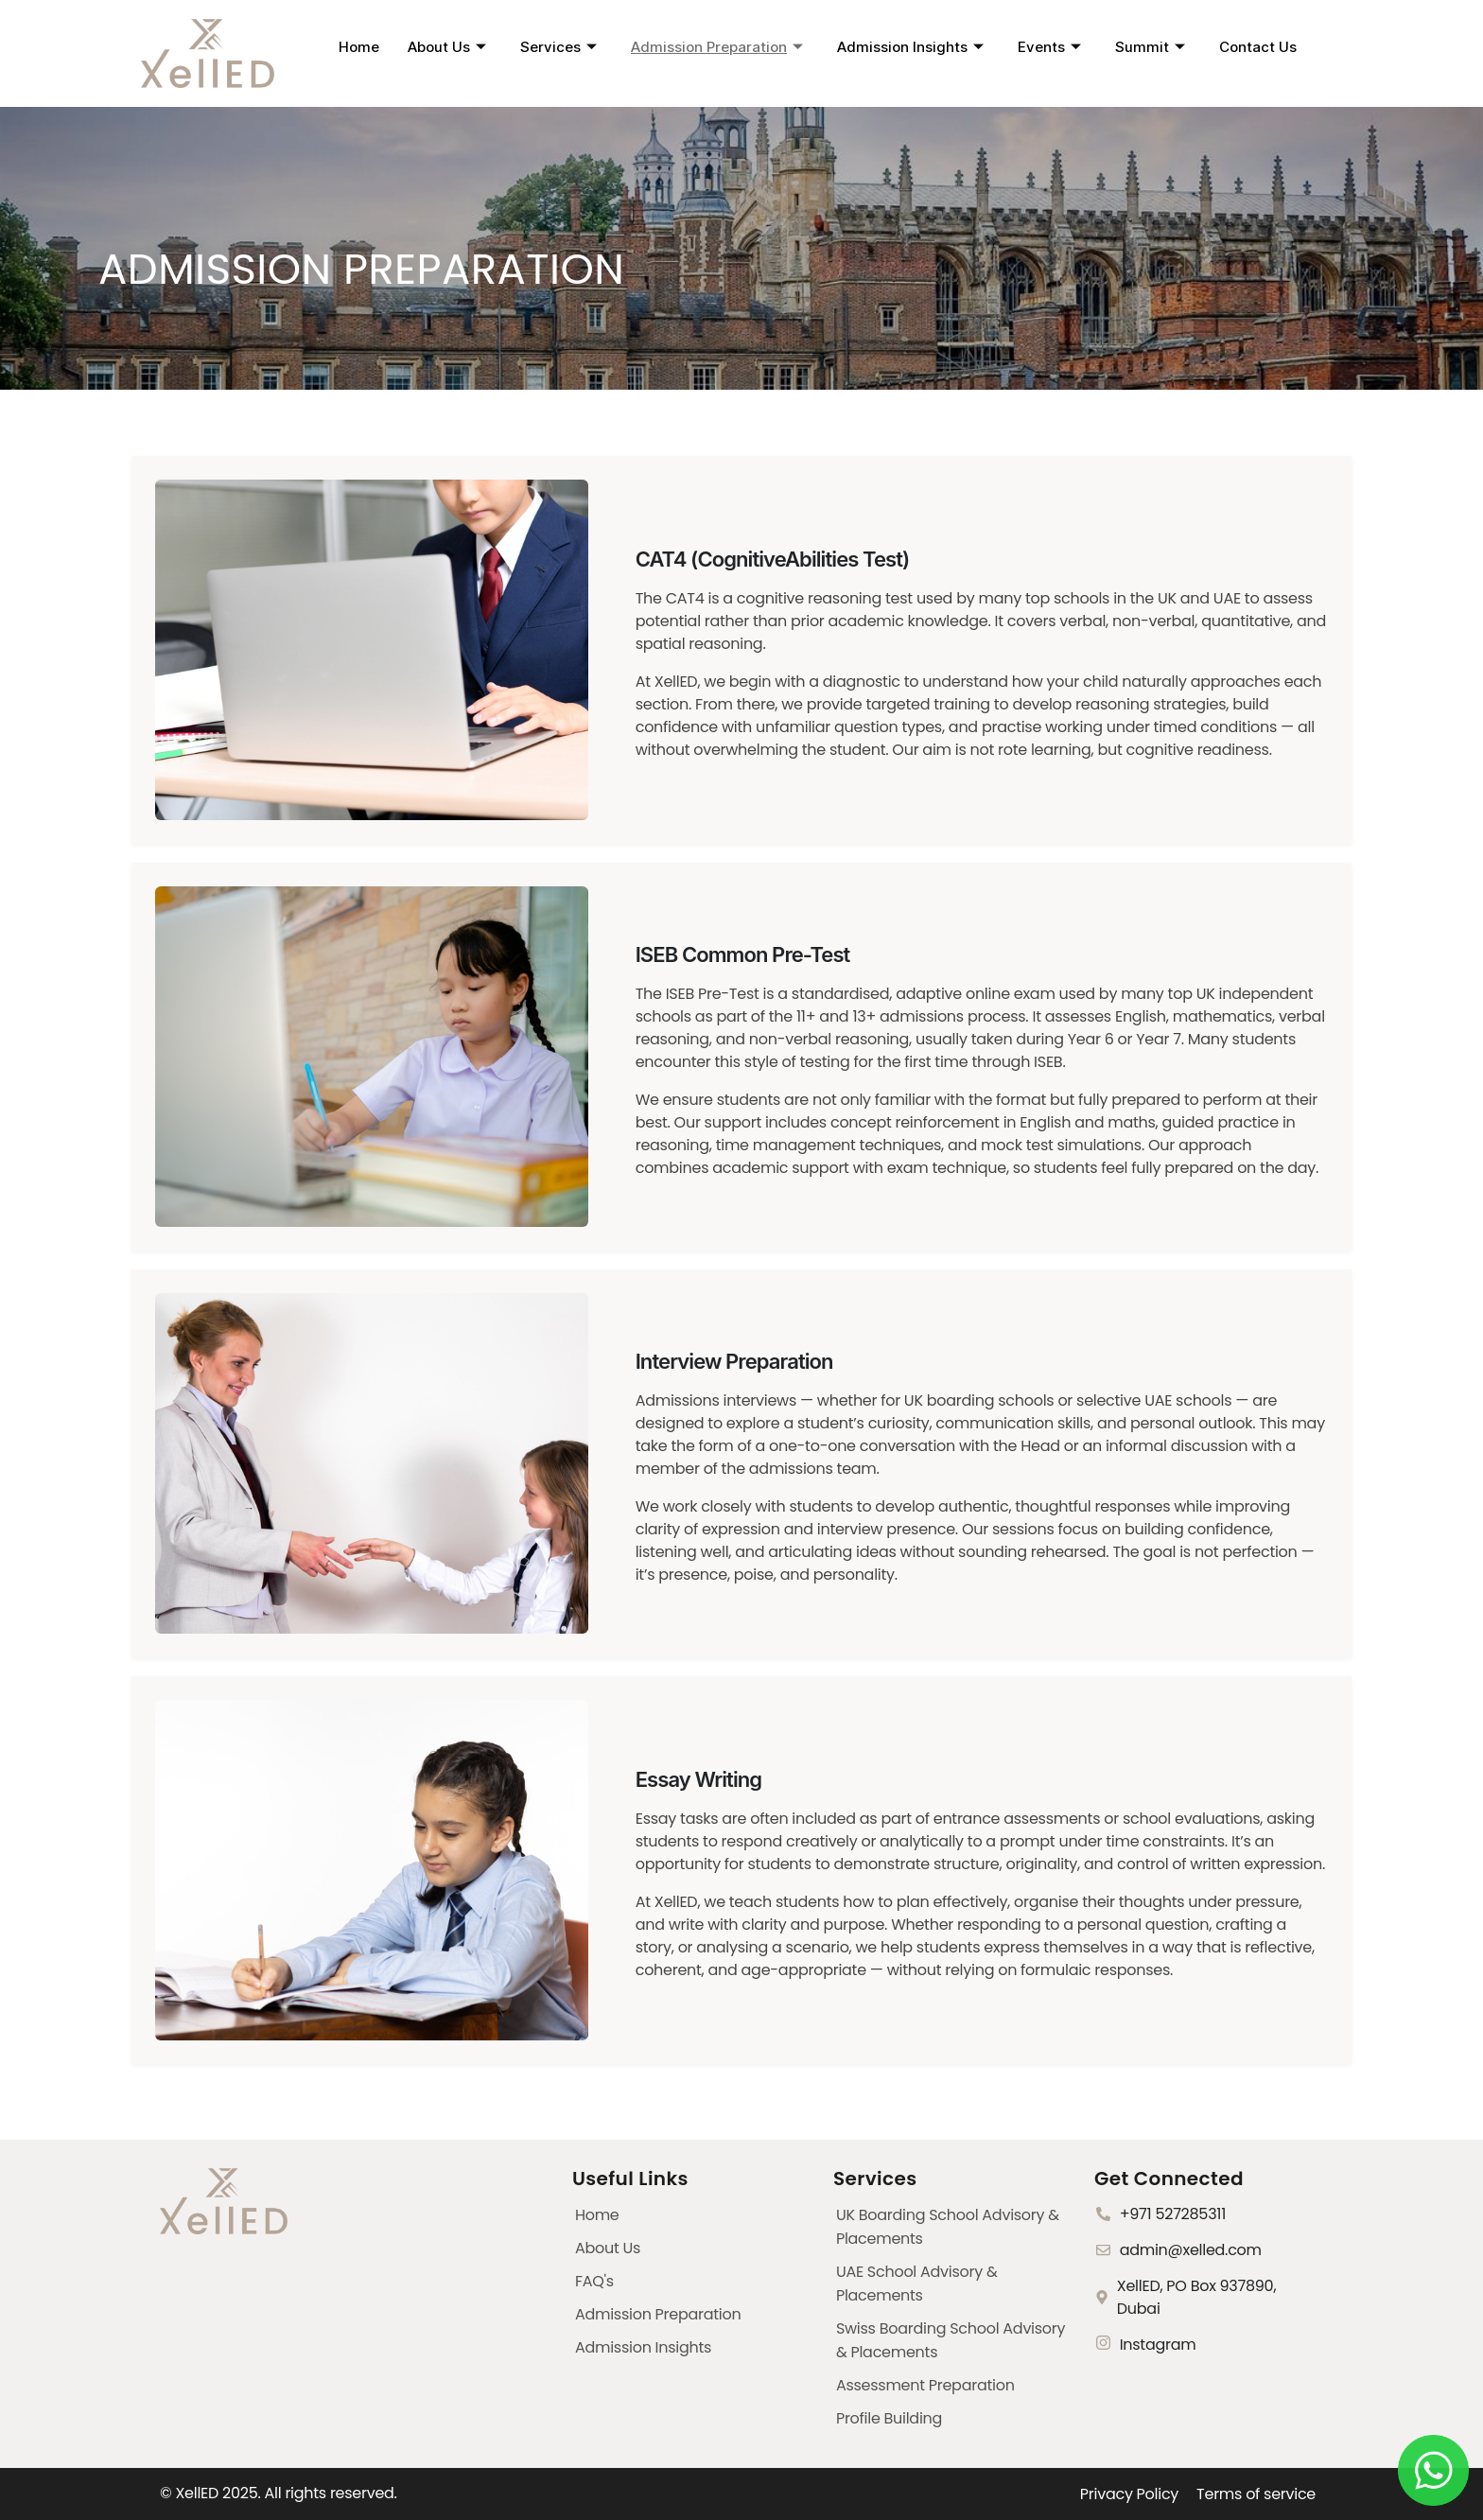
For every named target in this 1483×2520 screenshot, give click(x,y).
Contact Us (1258, 47)
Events (1049, 47)
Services (558, 47)
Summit (1150, 47)
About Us (447, 47)
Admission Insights (910, 47)
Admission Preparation (717, 47)
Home (359, 47)
